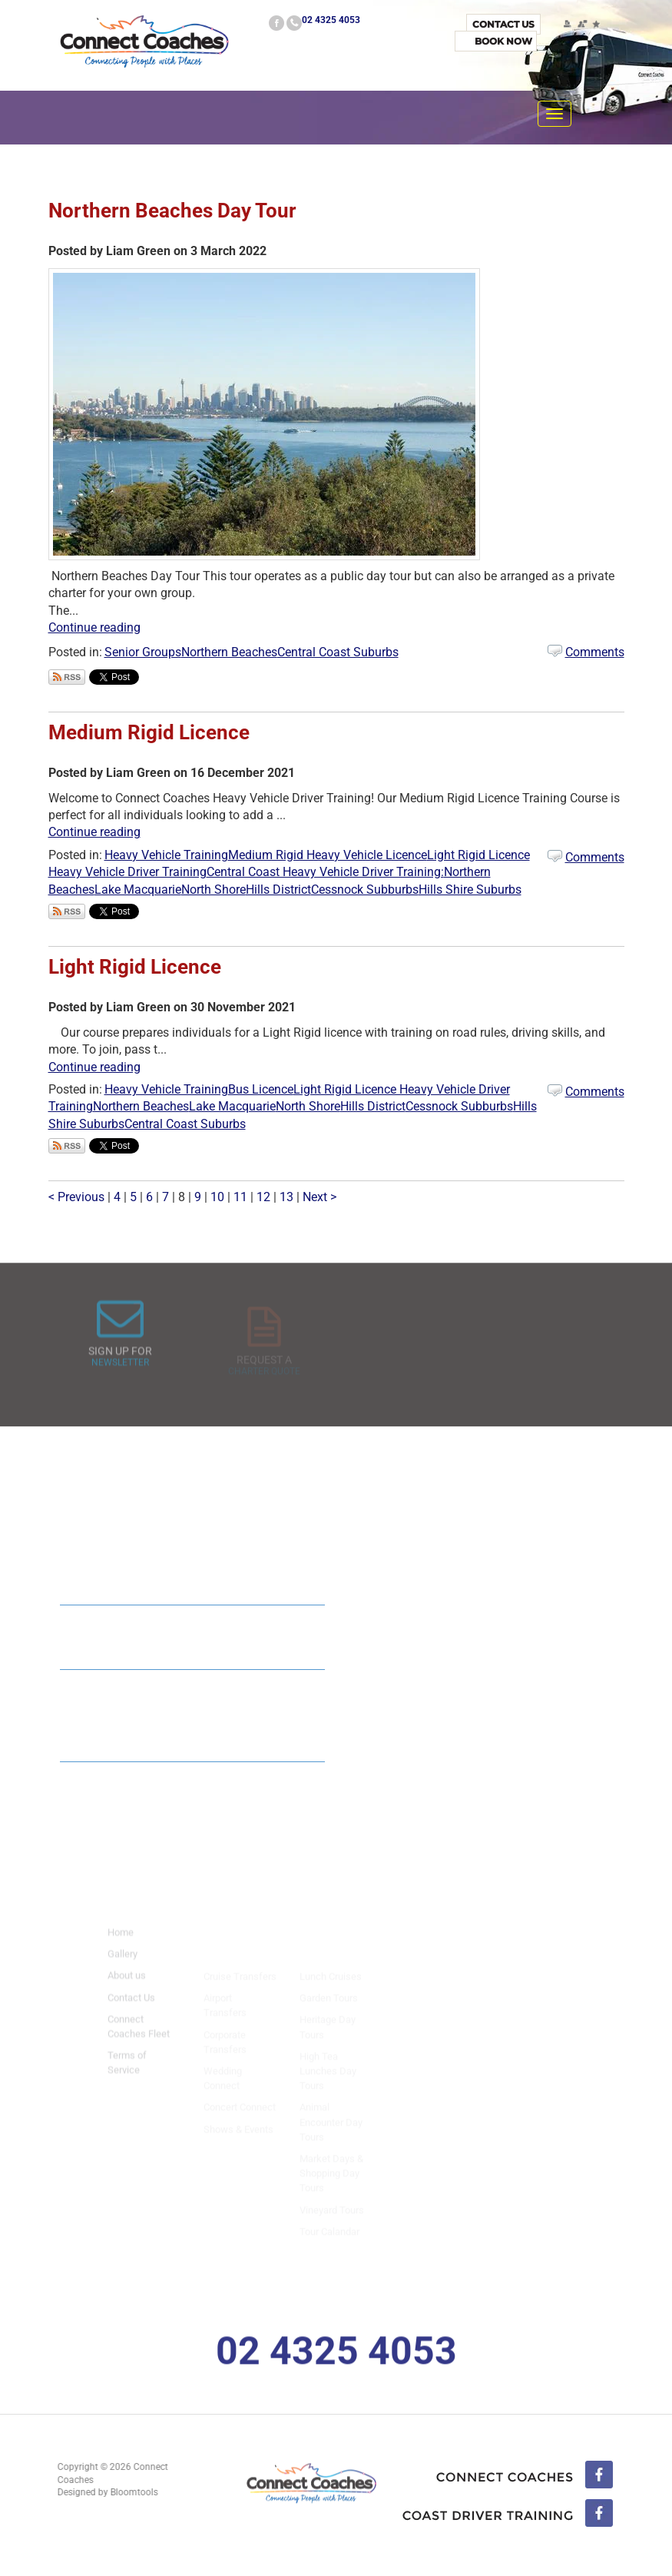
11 (241, 1197)
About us (127, 1990)
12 (265, 1197)
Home (121, 1946)
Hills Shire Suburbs (470, 889)
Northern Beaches (229, 652)
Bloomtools (127, 2492)
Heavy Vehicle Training (166, 855)
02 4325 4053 (331, 20)
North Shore (213, 889)
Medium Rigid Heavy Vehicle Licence (327, 855)
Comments (594, 652)
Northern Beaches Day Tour (172, 210)
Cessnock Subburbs (365, 889)
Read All (265, 1790)
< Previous (78, 1197)
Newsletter (120, 1376)
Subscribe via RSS (66, 677)
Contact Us (503, 24)
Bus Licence (260, 1089)
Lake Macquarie (137, 889)
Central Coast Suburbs (338, 652)
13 (288, 1197)
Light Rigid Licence (134, 966)
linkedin (507, 2514)
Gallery (122, 1967)
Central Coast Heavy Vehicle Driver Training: (325, 872)
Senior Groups (142, 652)
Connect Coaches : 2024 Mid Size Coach (184, 1631)
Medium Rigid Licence (149, 732)
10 (218, 1197)
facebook (276, 23)
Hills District (278, 889)
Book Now (503, 41)
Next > (319, 1197)
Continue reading (94, 627)
